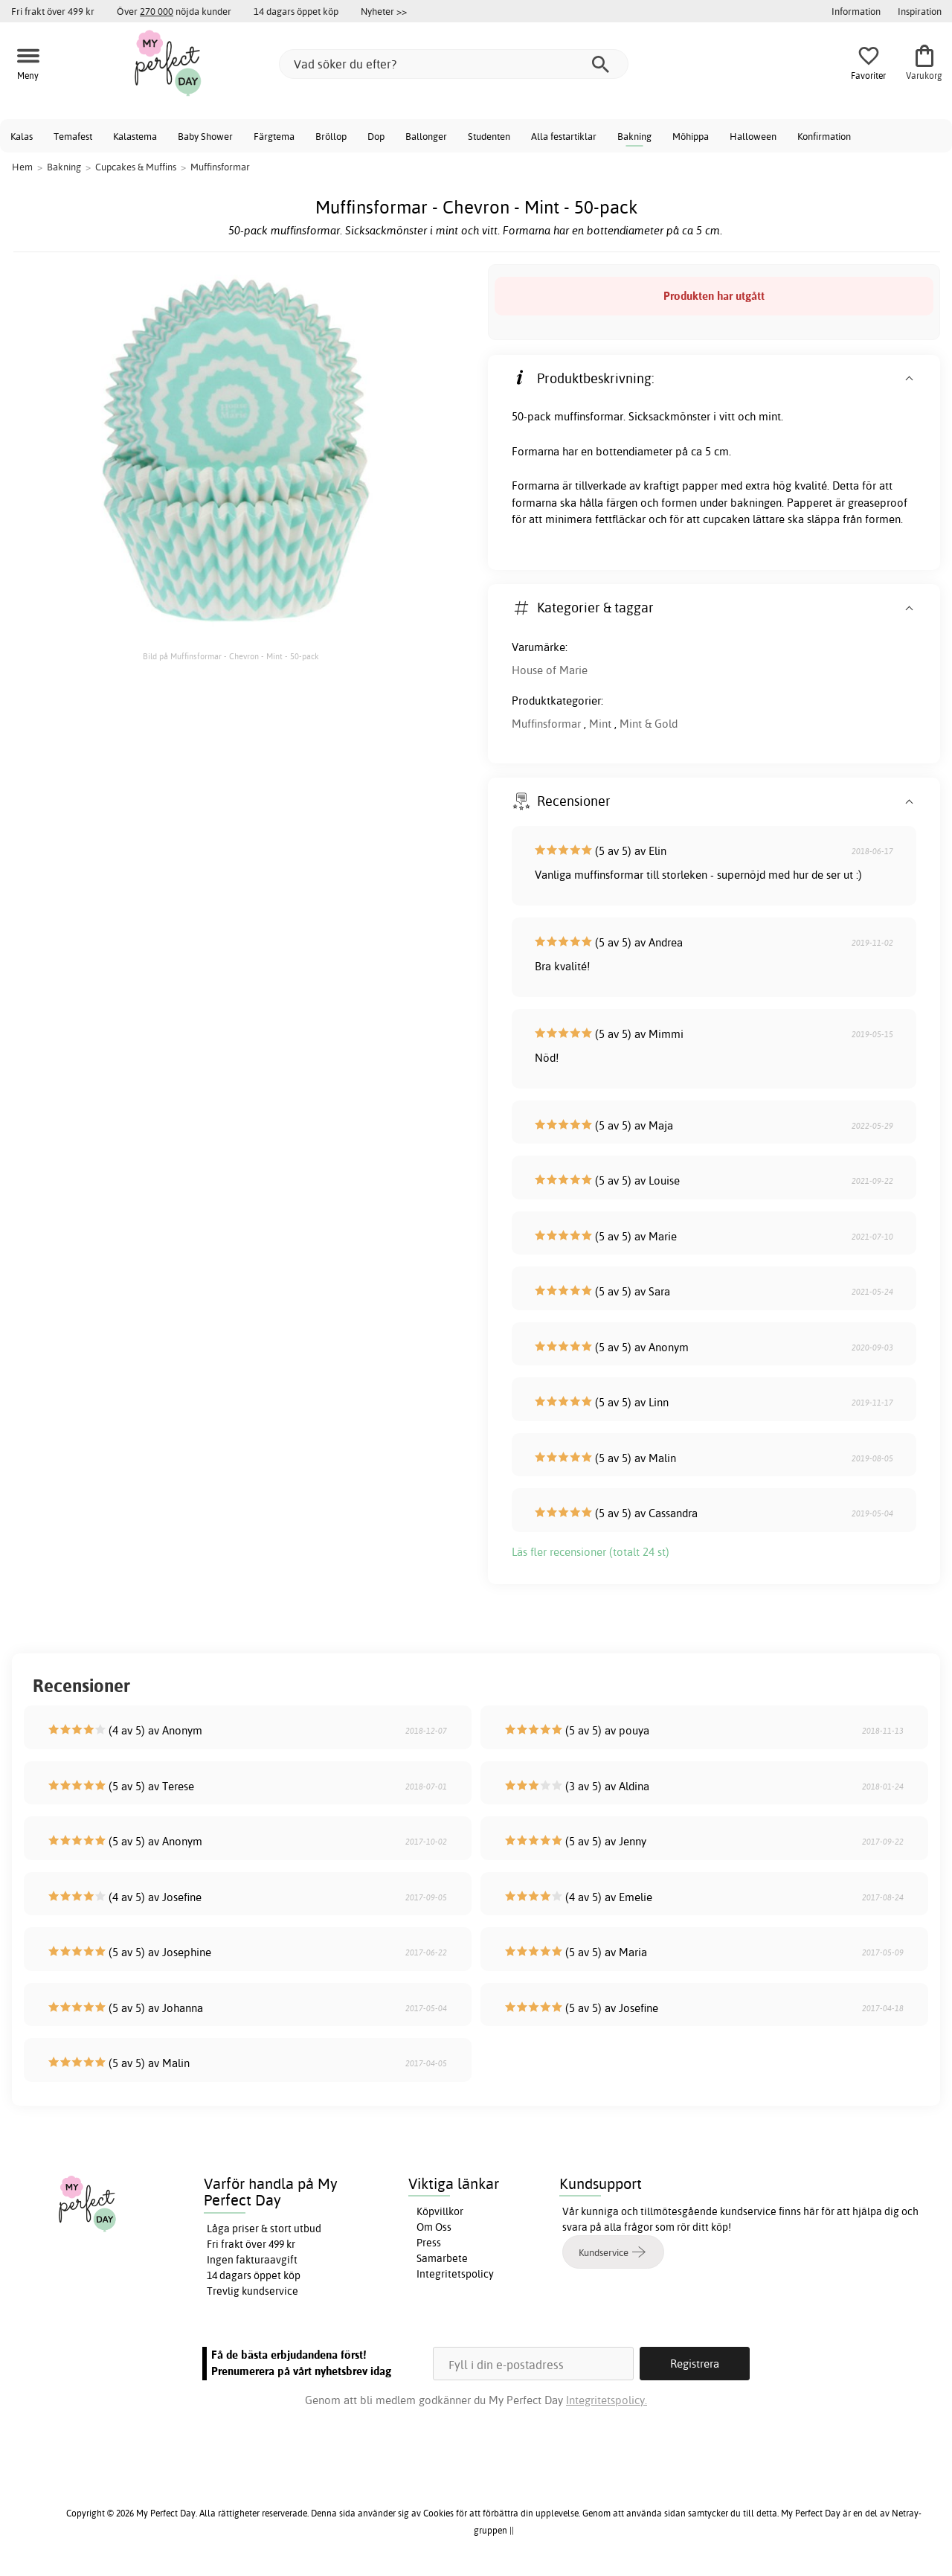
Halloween (753, 136)
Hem (22, 167)
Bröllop (331, 136)
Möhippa (690, 136)
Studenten (489, 136)
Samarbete (442, 2258)
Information (856, 11)
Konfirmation (824, 136)
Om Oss (433, 2227)
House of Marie (550, 670)
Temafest (73, 136)
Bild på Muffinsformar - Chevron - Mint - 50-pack (231, 656)
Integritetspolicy (455, 2274)
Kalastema (135, 136)
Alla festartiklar (563, 136)
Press (428, 2242)
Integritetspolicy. (606, 2400)
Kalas (21, 136)
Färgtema (274, 136)
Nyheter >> (384, 11)
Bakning (634, 136)
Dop (376, 136)
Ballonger (426, 136)
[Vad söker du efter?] (453, 64)
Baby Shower (205, 136)
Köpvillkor (439, 2211)
